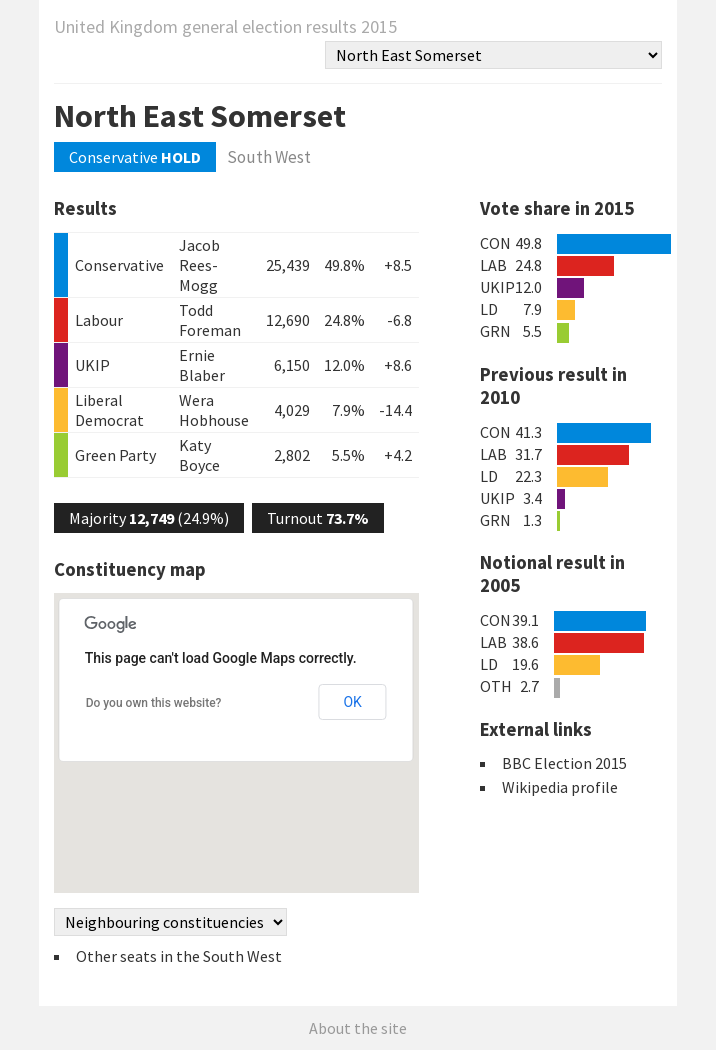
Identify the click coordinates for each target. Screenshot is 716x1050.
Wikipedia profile (560, 787)
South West (269, 157)
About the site (358, 1028)
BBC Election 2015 (564, 763)
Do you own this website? (154, 703)
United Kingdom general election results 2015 (225, 26)
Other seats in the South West (179, 956)
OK (352, 702)
